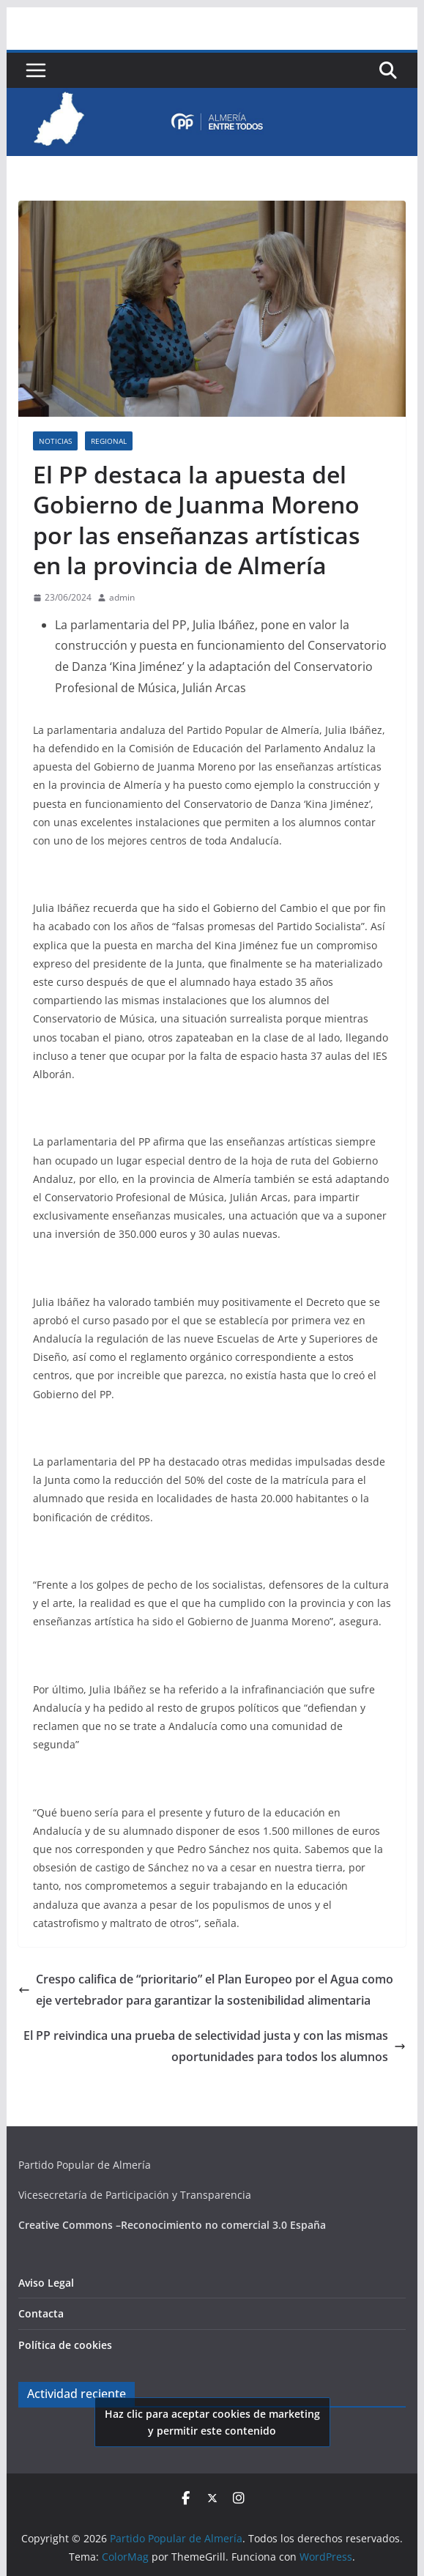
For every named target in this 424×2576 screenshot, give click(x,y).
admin (122, 597)
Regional (109, 441)
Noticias (55, 441)
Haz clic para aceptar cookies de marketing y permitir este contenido (212, 2422)
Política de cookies (65, 2345)
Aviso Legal (46, 2283)
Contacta (41, 2313)
